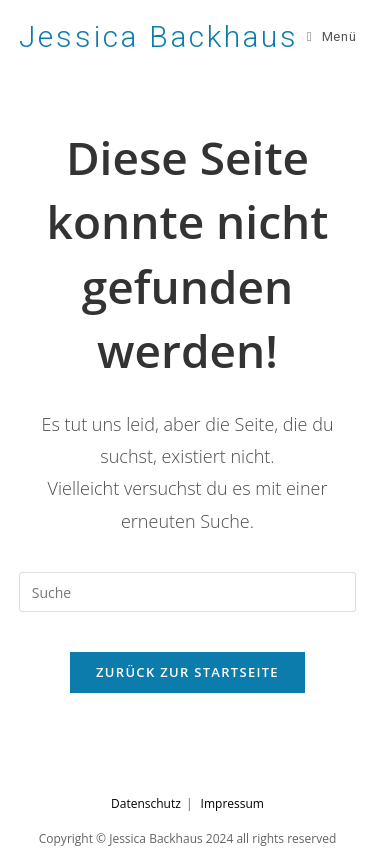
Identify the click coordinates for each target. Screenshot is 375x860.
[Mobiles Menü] (331, 36)
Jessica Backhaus (159, 36)
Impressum (232, 803)
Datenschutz (146, 803)
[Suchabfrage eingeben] (188, 592)
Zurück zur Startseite (187, 672)
